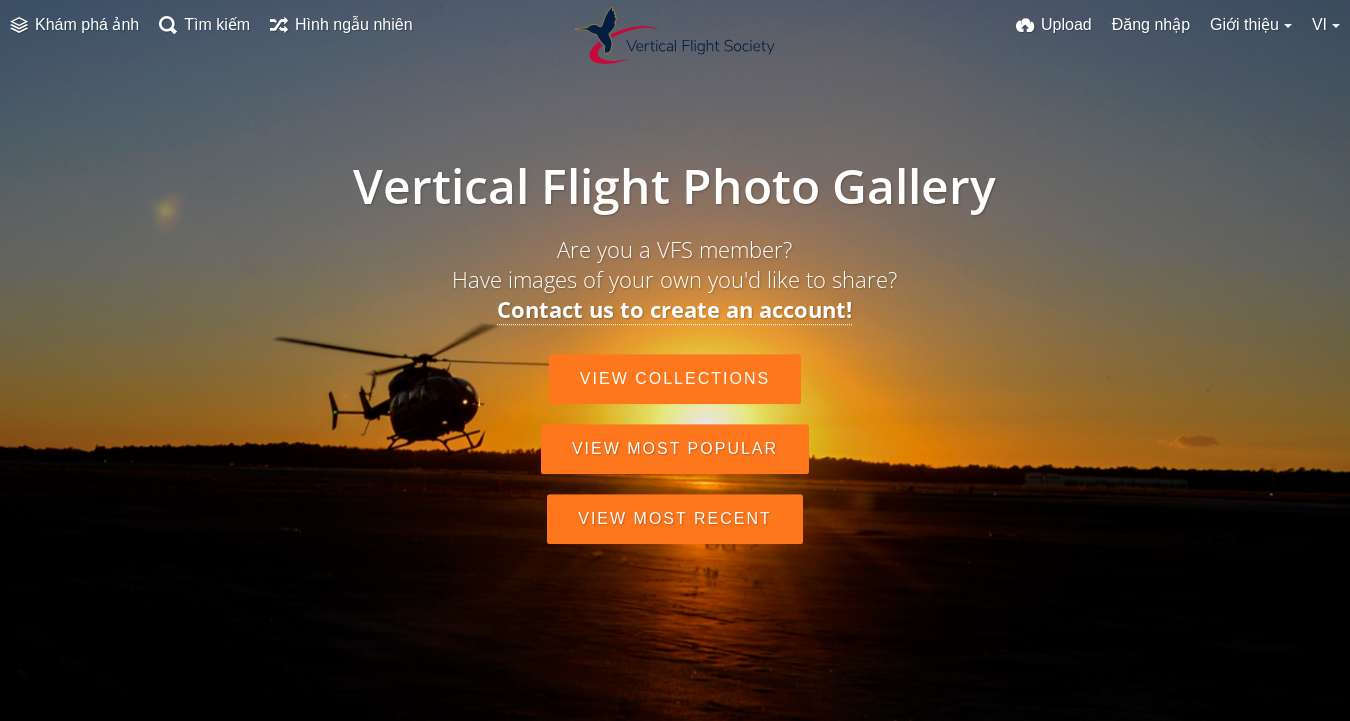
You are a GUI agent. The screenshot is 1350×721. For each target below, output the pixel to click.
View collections (675, 378)
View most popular (675, 448)
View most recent (675, 518)
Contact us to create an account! (674, 309)
